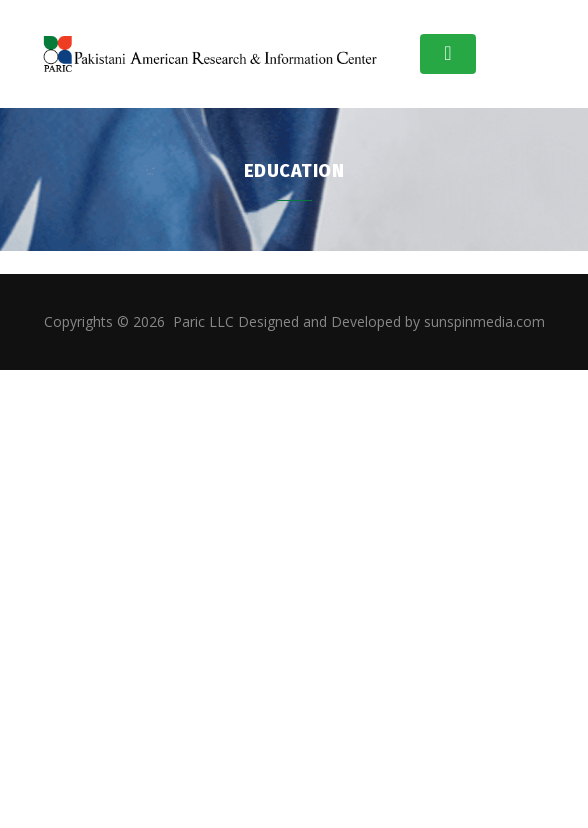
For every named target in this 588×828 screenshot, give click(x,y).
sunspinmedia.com (484, 321)
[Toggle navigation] (448, 54)
